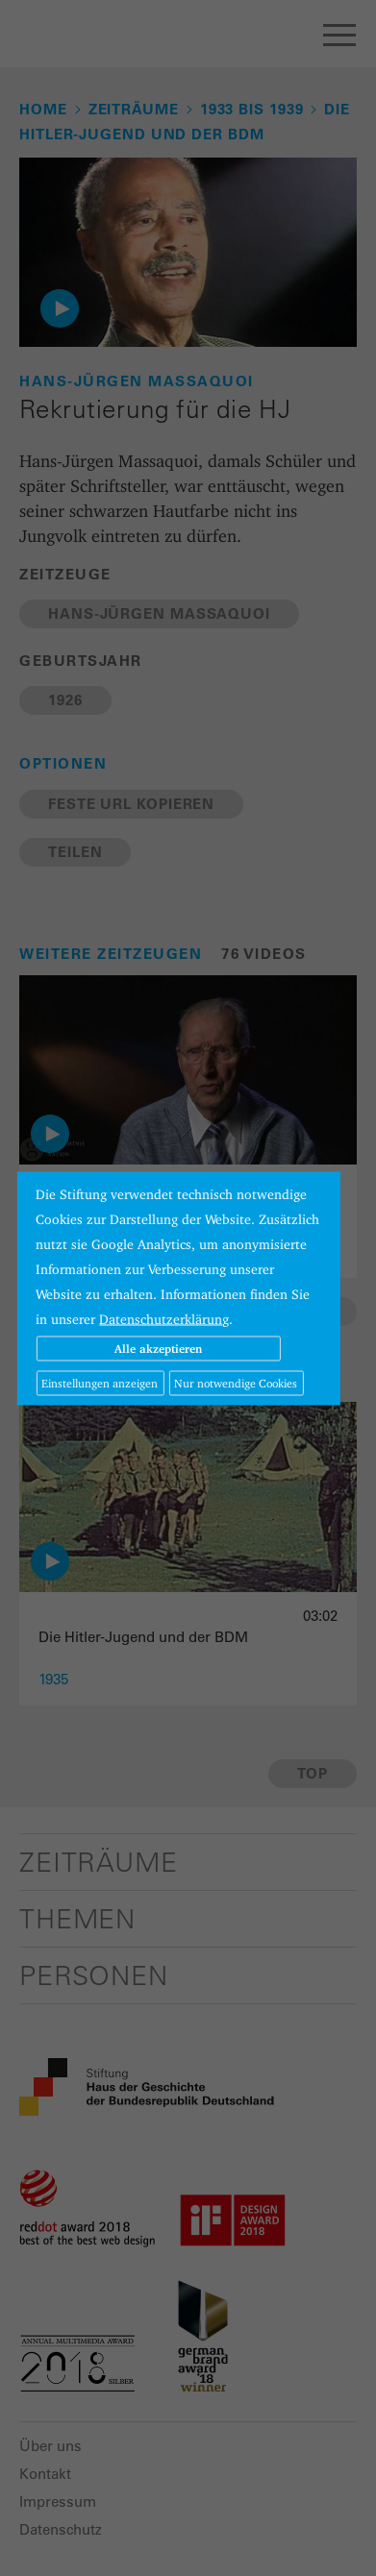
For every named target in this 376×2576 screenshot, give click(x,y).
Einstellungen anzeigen (99, 1382)
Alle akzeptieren (158, 1347)
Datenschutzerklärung (164, 1318)
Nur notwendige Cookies (235, 1382)
